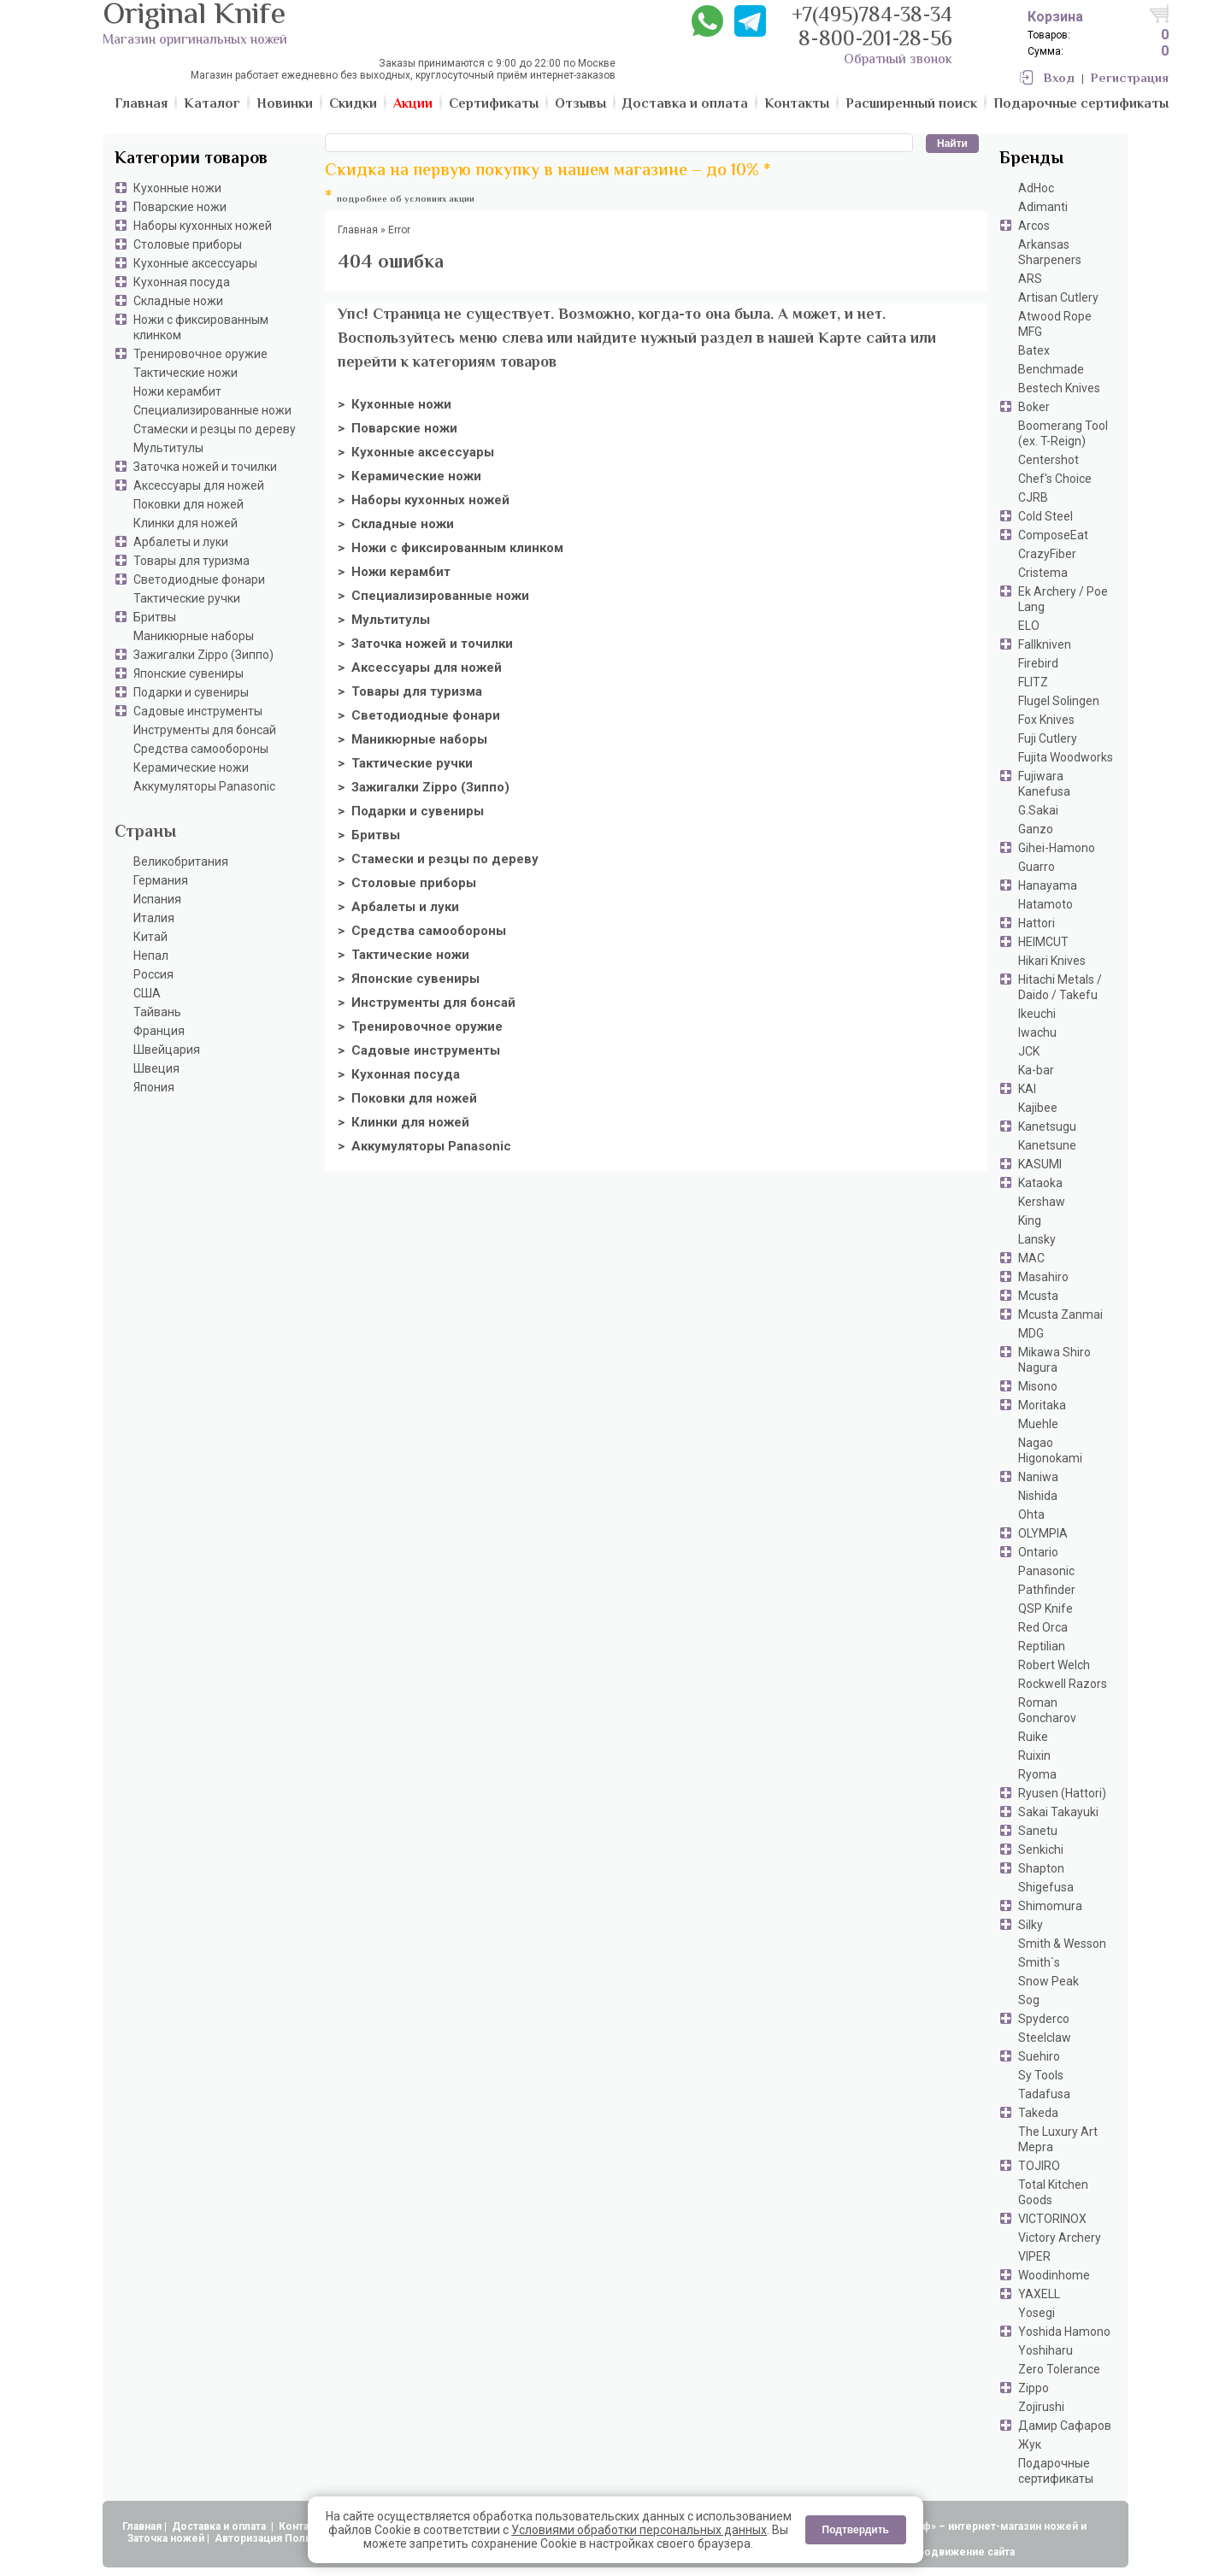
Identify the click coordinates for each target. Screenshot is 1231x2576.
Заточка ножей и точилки (205, 466)
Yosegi (1036, 2313)
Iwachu (1037, 1032)
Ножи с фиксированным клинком (200, 327)
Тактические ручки (186, 598)
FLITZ (1033, 682)
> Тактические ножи (403, 954)
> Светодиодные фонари (419, 715)
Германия (160, 880)
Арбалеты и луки (180, 542)
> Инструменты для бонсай (426, 1002)
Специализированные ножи (212, 410)
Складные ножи (178, 301)
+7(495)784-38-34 (872, 16)
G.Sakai (1038, 810)
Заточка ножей (165, 2538)
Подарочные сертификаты (1055, 2470)
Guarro (1036, 866)
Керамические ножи (191, 767)
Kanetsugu (1047, 1126)
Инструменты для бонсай (204, 730)
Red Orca (1043, 1627)
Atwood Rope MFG (1055, 323)
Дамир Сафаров (1064, 2425)
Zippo (1033, 2388)
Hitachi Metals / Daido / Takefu (1060, 987)
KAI (1027, 1089)
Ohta (1031, 1514)
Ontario (1038, 1552)
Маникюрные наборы (193, 636)
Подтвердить (855, 2530)
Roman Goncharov (1047, 1710)
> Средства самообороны (422, 930)
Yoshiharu (1045, 2350)
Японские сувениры (188, 673)
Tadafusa (1044, 2094)
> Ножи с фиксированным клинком (450, 548)
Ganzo (1035, 829)
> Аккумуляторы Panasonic (424, 1146)
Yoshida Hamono (1064, 2331)
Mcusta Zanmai (1060, 1314)
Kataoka (1040, 1183)
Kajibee (1037, 1108)
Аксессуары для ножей (198, 485)
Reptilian (1041, 1646)
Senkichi (1040, 1849)
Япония (153, 1087)
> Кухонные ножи (394, 404)
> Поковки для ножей (407, 1098)
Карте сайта (862, 339)
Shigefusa (1046, 1887)
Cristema (1043, 572)
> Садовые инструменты (419, 1050)
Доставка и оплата (220, 2526)
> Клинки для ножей (403, 1122)
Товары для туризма (191, 561)
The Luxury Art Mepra (1058, 2139)
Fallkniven (1044, 644)
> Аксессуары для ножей (420, 667)
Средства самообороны (200, 749)
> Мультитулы (384, 619)
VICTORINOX (1052, 2219)
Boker (1034, 407)
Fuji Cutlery (1047, 738)
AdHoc (1036, 188)
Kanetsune (1047, 1145)
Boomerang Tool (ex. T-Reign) (1063, 433)
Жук (1029, 2444)
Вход (1059, 79)
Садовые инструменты (197, 711)
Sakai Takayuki (1058, 1812)
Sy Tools (1040, 2075)
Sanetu (1037, 1831)
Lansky (1037, 1239)
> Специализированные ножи (433, 595)
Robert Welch (1054, 1665)
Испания (157, 899)
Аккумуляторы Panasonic (204, 786)
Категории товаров (191, 159)
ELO (1029, 625)
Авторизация (248, 2538)
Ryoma (1037, 1774)
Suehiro (1039, 2056)
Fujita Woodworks (1065, 757)
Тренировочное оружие (200, 354)
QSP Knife (1045, 1608)
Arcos (1034, 225)
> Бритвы (369, 835)
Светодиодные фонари (199, 579)
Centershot (1048, 460)
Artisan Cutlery (1058, 297)
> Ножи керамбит (394, 571)
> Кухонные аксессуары (416, 452)
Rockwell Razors (1062, 1684)
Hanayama (1047, 885)
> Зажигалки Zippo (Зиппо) (423, 787)
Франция (159, 1031)
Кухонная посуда (181, 282)
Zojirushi (1041, 2407)
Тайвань (157, 1012)
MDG (1031, 1333)
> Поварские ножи (397, 428)
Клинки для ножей (185, 523)
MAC (1031, 1258)
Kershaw (1041, 1202)
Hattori (1036, 923)
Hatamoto (1045, 904)
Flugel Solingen (1058, 701)
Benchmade (1051, 369)
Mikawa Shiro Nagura (1054, 1359)
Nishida (1037, 1496)
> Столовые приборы (407, 883)
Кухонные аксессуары (195, 263)
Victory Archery (1059, 2237)
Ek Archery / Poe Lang (1063, 599)
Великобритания (180, 861)
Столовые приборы (187, 244)
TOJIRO (1039, 2166)
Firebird (1038, 663)
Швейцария (166, 1049)
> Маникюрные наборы (412, 739)
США (147, 993)
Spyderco (1043, 2019)
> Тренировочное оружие (420, 1026)
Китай (150, 937)
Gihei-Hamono (1056, 848)
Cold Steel (1045, 516)
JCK (1029, 1051)
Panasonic (1046, 1571)
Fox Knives (1046, 719)
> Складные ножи (396, 524)
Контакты (305, 2526)
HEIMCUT (1043, 942)
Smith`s (1039, 1962)
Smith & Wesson (1062, 1943)
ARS (1030, 278)
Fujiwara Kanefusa (1044, 783)
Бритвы (154, 617)
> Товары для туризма (410, 691)
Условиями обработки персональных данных (639, 2530)
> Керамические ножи (409, 476)
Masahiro (1043, 1277)
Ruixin (1034, 1755)
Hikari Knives (1052, 960)
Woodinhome (1054, 2275)
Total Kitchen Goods (1053, 2192)
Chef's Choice (1055, 478)
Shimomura (1050, 1906)
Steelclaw (1044, 2037)
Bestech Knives (1059, 388)
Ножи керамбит (177, 391)
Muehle (1038, 1424)
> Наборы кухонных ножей (423, 500)
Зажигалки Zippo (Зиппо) (203, 655)
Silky (1030, 1925)
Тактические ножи (185, 372)
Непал (150, 955)
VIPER (1034, 2256)
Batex (1034, 350)
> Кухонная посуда (399, 1074)
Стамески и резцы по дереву (214, 429)
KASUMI (1040, 1164)
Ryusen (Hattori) (1062, 1793)
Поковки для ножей (188, 504)
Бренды (1031, 159)
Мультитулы (168, 448)
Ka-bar (1036, 1070)
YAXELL (1039, 2294)
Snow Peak (1048, 1981)
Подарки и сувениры (191, 692)
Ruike (1033, 1737)
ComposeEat (1053, 535)
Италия (153, 918)
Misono (1037, 1386)
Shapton (1041, 1868)
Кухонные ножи (177, 188)
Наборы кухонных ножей (202, 225)
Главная (142, 2526)
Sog (1029, 2000)
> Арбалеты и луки (398, 907)
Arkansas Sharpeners (1049, 252)
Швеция (156, 1068)
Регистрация (1130, 79)
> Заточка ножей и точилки (425, 643)
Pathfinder (1046, 1590)
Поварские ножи (180, 207)
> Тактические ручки (405, 763)
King (1029, 1220)
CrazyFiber (1047, 554)
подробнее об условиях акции (405, 199)
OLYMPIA (1043, 1533)
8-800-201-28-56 (875, 40)
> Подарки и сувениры (411, 811)
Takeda (1038, 2113)
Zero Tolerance (1059, 2369)
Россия (153, 974)
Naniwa (1038, 1477)
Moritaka (1042, 1405)
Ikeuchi (1037, 1013)
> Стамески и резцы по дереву (438, 859)
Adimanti (1043, 207)
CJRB (1033, 497)
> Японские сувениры (409, 978)
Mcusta (1038, 1296)
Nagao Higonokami (1050, 1450)
